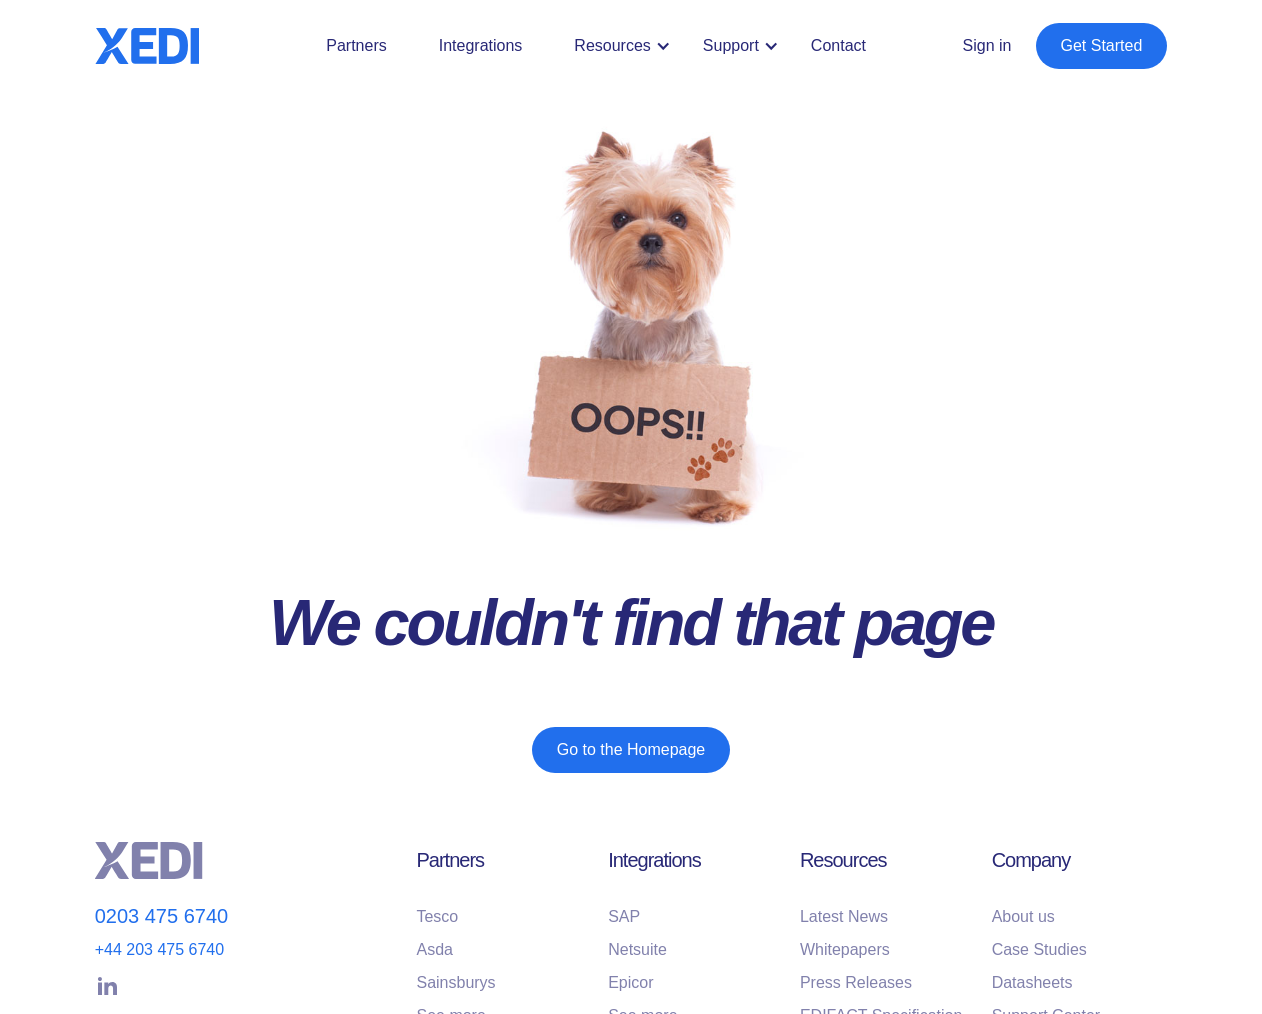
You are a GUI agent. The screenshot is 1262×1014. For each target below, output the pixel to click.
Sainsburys (455, 982)
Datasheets (1032, 982)
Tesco (437, 916)
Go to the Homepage (631, 749)
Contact (838, 45)
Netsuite (637, 949)
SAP (624, 916)
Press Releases (856, 982)
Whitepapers (845, 949)
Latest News (844, 916)
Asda (434, 949)
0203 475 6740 (161, 916)
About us (1023, 916)
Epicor (630, 982)
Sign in (987, 45)
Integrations (481, 45)
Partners (356, 45)
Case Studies (1039, 949)
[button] (626, 46)
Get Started (1102, 45)
